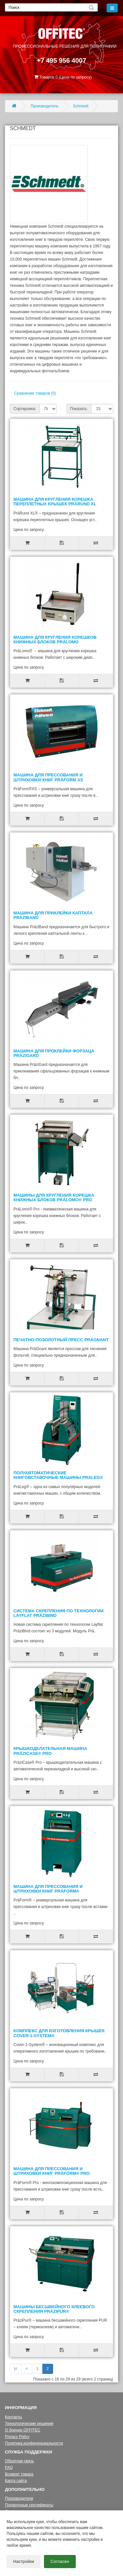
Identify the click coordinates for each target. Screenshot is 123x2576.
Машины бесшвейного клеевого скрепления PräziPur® (54, 2309)
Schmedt (80, 106)
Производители (19, 2498)
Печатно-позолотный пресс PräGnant (61, 1339)
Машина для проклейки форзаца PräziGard (53, 1053)
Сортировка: (24, 408)
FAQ (9, 2467)
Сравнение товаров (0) (35, 393)
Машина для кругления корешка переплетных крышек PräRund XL (54, 501)
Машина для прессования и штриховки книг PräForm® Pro (51, 2171)
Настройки (23, 2561)
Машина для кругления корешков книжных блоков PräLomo (54, 639)
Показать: (79, 408)
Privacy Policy (17, 2436)
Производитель (44, 106)
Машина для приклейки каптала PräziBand (52, 915)
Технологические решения (29, 2423)
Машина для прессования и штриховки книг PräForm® (48, 1889)
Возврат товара (19, 2474)
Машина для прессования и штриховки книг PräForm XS (48, 777)
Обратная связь (19, 2461)
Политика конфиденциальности (34, 2443)
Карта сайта (16, 2480)
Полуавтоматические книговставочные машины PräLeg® (58, 1475)
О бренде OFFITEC (22, 2430)
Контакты (13, 2417)
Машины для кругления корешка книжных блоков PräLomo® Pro (53, 1197)
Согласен (60, 2561)
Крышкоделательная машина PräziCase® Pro (50, 1751)
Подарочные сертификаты (29, 2505)
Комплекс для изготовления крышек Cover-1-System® (59, 2033)
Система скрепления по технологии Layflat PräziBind (58, 1613)
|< (15, 2368)
